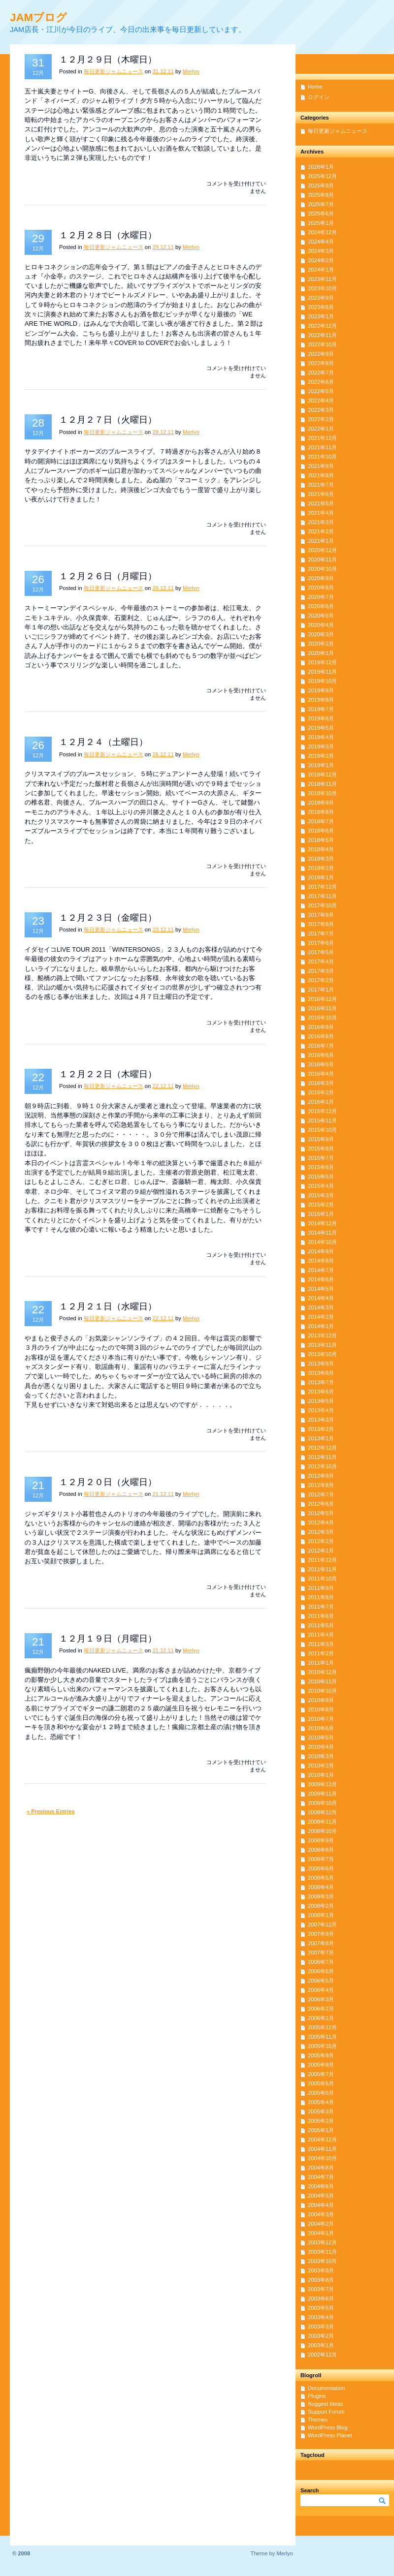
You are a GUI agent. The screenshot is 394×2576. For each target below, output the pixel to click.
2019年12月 (322, 662)
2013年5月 (321, 1401)
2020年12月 (322, 550)
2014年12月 (322, 1223)
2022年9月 (321, 354)
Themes (318, 2419)
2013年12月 (322, 1335)
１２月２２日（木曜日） (108, 1074)
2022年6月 (321, 382)
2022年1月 (321, 429)
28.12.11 (163, 432)
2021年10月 (322, 457)
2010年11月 (322, 1681)
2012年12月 (322, 1448)
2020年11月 (322, 559)
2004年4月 (321, 2205)
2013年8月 (321, 1373)
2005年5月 (321, 2093)
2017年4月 (321, 961)
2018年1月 (321, 877)
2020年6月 (321, 606)
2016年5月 (321, 1064)
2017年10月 (322, 905)
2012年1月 (321, 1550)
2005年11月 (322, 2037)
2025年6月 (321, 214)
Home (315, 87)
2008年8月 (321, 1850)
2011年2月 (321, 1653)
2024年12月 (322, 232)
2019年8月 (321, 700)
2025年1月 (321, 223)
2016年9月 (321, 1027)
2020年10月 (322, 569)
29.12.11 (163, 247)
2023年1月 (321, 316)
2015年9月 (321, 1139)
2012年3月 (321, 1532)
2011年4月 (321, 1635)
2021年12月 (322, 438)
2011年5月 (321, 1625)
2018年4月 (321, 849)
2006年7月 (321, 1962)
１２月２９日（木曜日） (108, 59)
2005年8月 (321, 2065)
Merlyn (191, 71)
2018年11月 (322, 784)
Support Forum (326, 2412)
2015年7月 (321, 1158)
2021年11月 (322, 447)
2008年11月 (322, 1822)
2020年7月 (321, 597)
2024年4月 (321, 242)
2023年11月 (322, 279)
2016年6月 (321, 1055)
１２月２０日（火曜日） (108, 1482)
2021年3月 (321, 522)
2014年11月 (322, 1233)
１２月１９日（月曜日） (108, 1639)
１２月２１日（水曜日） (108, 1306)
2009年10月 (322, 1803)
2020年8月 (321, 587)
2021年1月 (321, 541)
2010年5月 (321, 1737)
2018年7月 (321, 821)
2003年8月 (321, 2280)
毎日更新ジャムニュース (113, 71)
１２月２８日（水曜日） (108, 235)
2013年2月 (321, 1429)
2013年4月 (321, 1410)
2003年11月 (322, 2252)
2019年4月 (321, 737)
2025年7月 (321, 204)
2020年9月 (321, 578)
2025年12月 (322, 176)
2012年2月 (321, 1541)
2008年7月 (321, 1859)
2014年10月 (322, 1242)
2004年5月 (321, 2196)
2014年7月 (321, 1270)
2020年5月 (321, 616)
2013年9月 (321, 1363)
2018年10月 (322, 793)
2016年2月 (321, 1092)
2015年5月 (321, 1176)
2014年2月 (321, 1317)
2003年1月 (321, 2345)
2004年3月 (321, 2214)
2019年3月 (321, 746)
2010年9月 (321, 1700)
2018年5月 (321, 840)
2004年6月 (321, 2186)
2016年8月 (321, 1036)
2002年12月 (322, 2355)
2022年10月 (322, 344)
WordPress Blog (328, 2427)
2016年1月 (321, 1102)
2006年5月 (321, 1981)
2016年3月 (321, 1083)
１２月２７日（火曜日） (108, 420)
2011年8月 (321, 1597)
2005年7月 (321, 2074)
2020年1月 (321, 653)
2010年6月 (321, 1728)
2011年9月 (321, 1588)
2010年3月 (321, 1756)
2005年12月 (322, 2027)
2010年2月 (321, 1766)
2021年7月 (321, 485)
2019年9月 (321, 690)
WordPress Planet (330, 2435)
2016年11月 (322, 1008)
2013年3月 (321, 1420)
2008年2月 (321, 1906)
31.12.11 (163, 71)
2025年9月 (321, 185)
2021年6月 (321, 494)
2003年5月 (321, 2308)
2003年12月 (322, 2242)
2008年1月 (321, 1915)
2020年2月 (321, 644)
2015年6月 (321, 1167)
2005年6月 (321, 2083)
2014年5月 (321, 1289)
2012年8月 (321, 1485)
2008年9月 (321, 1840)
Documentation (326, 2388)
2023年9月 (321, 298)
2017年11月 (322, 896)
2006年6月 (321, 1971)
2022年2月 (321, 419)
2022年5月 (321, 391)
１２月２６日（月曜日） (108, 576)
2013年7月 (321, 1382)
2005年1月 (321, 2130)
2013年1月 (321, 1438)
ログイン (318, 97)
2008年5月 (321, 1878)
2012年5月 (321, 1513)
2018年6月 (321, 831)
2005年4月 (321, 2102)
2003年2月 (321, 2336)
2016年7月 (321, 1046)
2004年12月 (322, 2139)
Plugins (317, 2396)
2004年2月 (321, 2224)
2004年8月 (321, 2168)
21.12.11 (163, 1494)
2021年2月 (321, 531)
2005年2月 (321, 2121)
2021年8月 (321, 475)
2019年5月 (321, 728)
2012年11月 (322, 1457)
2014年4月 (321, 1298)
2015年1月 (321, 1214)
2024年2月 (321, 260)
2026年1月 (321, 167)
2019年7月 (321, 709)
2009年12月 (322, 1784)
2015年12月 (322, 1111)
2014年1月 (321, 1326)
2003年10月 (322, 2261)
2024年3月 (321, 251)
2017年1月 (321, 990)
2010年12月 (322, 1672)
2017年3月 (321, 971)
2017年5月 (321, 952)
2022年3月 (321, 410)
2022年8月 (321, 363)
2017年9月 (321, 915)
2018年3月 (321, 859)
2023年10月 (322, 288)
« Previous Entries (51, 1811)
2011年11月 (322, 1569)
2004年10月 (322, 2158)
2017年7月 (321, 933)
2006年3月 (321, 1999)
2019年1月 (321, 765)
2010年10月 (322, 1691)
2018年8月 (321, 812)
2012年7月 (321, 1494)
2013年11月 (322, 1345)
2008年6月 (321, 1868)
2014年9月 (321, 1251)
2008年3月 (321, 1896)
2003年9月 (321, 2270)
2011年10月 (322, 1579)
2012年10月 (322, 1466)
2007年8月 (321, 1943)
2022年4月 (321, 400)
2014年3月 (321, 1307)
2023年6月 (321, 307)
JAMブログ (38, 17)
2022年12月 (322, 326)
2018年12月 (322, 774)
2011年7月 (321, 1607)
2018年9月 (321, 803)
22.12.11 (163, 1086)
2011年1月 (321, 1663)
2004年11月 (322, 2149)
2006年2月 (321, 2009)
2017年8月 (321, 924)
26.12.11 (163, 588)
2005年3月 (321, 2111)
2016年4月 (321, 1074)
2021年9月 (321, 466)
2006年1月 (321, 2018)
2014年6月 (321, 1279)
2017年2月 (321, 980)
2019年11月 (322, 672)
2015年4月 (321, 1186)
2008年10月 (322, 1831)
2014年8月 (321, 1261)
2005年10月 (322, 2046)
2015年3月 (321, 1195)
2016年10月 (322, 1018)
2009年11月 (322, 1794)
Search (309, 2490)
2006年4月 (321, 1990)
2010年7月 (321, 1719)
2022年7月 (321, 372)
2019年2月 (321, 756)
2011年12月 (322, 1560)
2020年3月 (321, 634)
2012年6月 (321, 1504)
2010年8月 (321, 1709)
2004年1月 (321, 2233)
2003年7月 (321, 2289)
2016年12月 (322, 999)
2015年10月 (322, 1130)
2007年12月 (322, 1924)
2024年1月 (321, 270)
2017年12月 (322, 887)
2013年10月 (322, 1354)
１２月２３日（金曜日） (108, 918)
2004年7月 (321, 2177)
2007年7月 (321, 1952)
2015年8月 (321, 1148)
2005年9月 (321, 2055)
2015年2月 (321, 1205)
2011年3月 (321, 1644)
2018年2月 (321, 868)
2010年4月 (321, 1747)
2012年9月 (321, 1476)
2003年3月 (321, 2326)
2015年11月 (322, 1120)
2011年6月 (321, 1616)
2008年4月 (321, 1887)
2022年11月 (322, 335)
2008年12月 (322, 1812)
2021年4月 (321, 513)
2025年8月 (321, 195)
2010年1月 (321, 1775)
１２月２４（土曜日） (103, 742)
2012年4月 (321, 1522)
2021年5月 (321, 503)
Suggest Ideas (325, 2404)
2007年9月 (321, 1934)
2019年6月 (321, 718)
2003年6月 (321, 2298)
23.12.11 (163, 929)
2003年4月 (321, 2317)
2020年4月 (321, 625)
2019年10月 (322, 681)
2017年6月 (321, 943)
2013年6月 (321, 1392)
